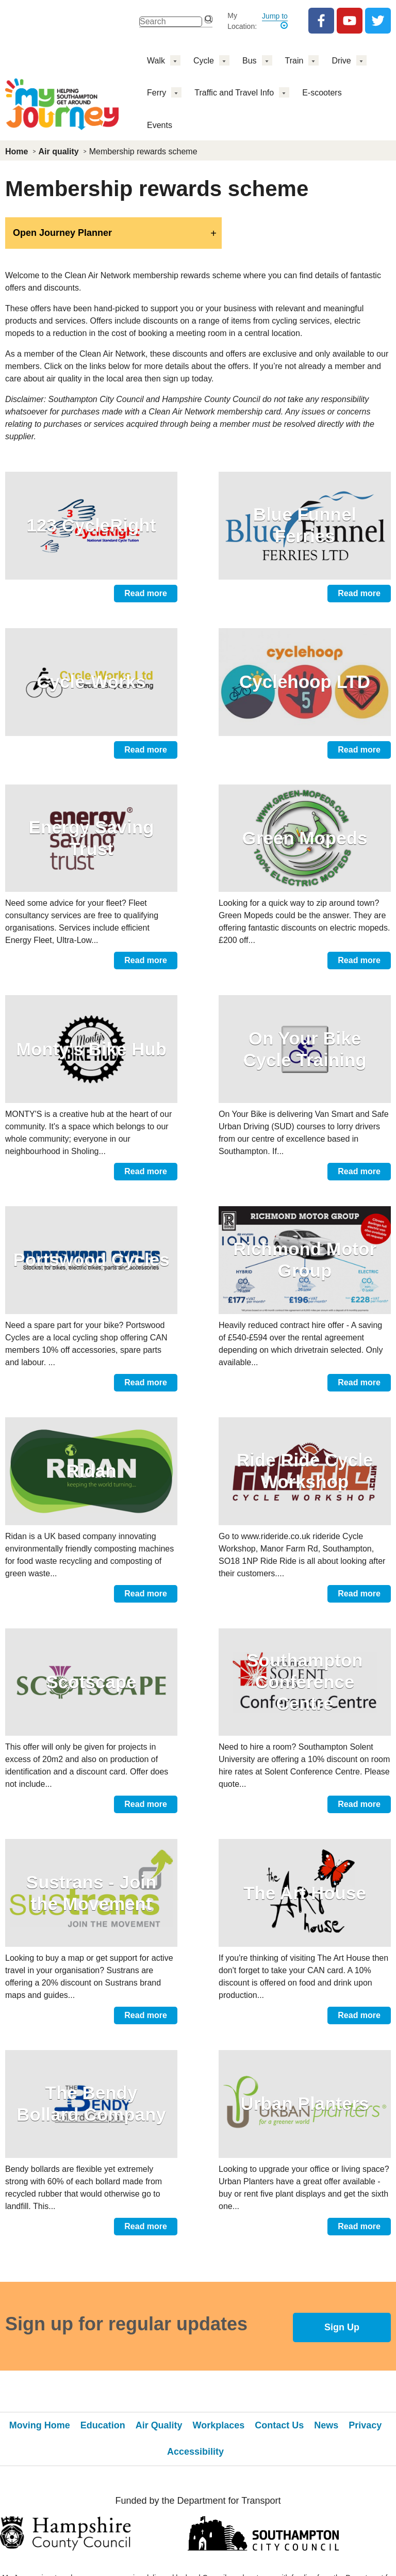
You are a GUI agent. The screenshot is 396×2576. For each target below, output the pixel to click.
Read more (145, 593)
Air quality (58, 151)
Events (159, 125)
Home (16, 151)
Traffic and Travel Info (234, 92)
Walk (156, 60)
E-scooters (321, 92)
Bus (249, 60)
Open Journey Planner (62, 233)
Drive (341, 60)
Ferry (156, 92)
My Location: (242, 20)
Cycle (203, 60)
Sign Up (341, 2327)
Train (294, 60)
